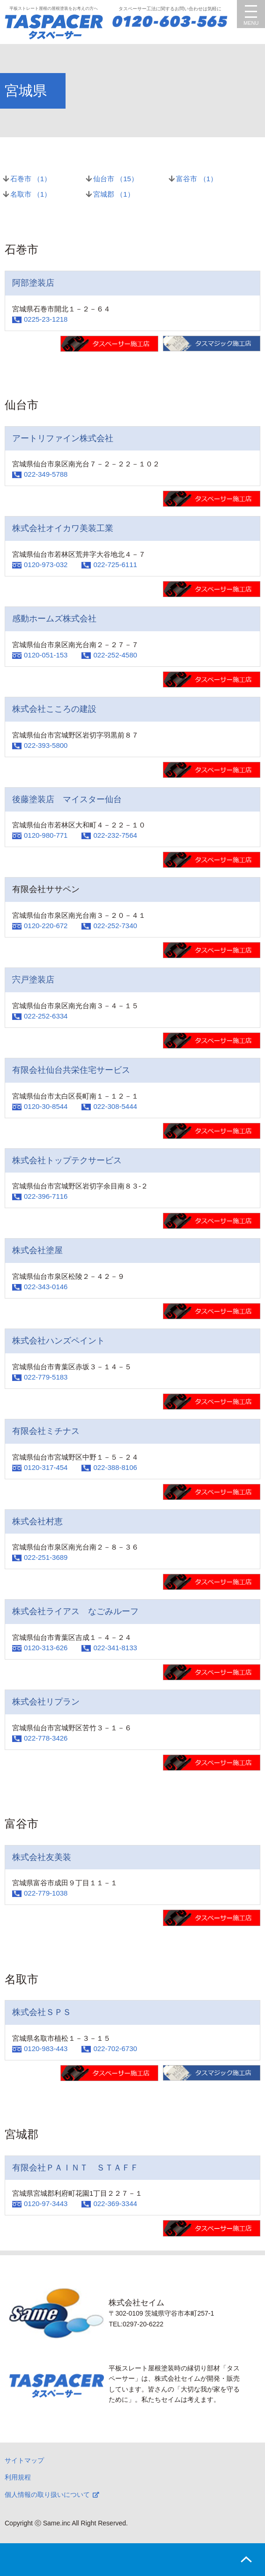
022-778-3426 (45, 1738)
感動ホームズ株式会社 (54, 618)
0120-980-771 (45, 835)
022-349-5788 (45, 474)
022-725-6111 (115, 564)
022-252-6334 (45, 1016)
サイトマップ (24, 2460)
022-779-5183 (45, 1377)
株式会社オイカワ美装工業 (62, 528)
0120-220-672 (45, 926)
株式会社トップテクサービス (67, 1160)
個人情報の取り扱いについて (47, 2494)
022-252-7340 (115, 926)
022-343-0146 (45, 1287)
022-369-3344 (115, 2203)
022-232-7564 (115, 835)
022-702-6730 (115, 2048)
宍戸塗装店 (33, 979)
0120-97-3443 (45, 2203)
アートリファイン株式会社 (62, 438)
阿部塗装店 (33, 283)
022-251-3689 (45, 1557)
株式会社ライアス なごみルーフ (75, 1611)
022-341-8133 (115, 1648)
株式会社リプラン (46, 1701)
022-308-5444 (115, 1106)
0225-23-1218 (45, 319)
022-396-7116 (45, 1196)
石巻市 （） (31, 179)
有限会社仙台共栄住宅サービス (71, 1070)
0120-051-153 (45, 655)
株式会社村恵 (37, 1521)
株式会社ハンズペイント (58, 1340)
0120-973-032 (45, 564)
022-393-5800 (45, 745)
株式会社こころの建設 (54, 709)
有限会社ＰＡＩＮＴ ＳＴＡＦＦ (75, 2167)
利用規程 (18, 2477)
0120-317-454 (45, 1467)
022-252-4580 (115, 655)
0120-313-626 (45, 1648)
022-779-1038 (45, 1893)
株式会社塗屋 (37, 1250)
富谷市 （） (196, 179)
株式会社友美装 (41, 1857)
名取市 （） (31, 194)
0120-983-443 (45, 2048)
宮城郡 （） (113, 194)
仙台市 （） (115, 179)
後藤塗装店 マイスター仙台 (67, 799)
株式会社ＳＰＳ (41, 2012)
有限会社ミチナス (46, 1431)
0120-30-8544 (45, 1106)
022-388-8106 (115, 1467)
